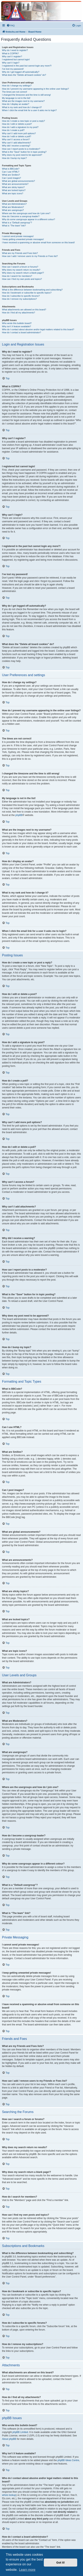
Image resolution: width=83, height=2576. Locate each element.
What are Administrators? (14, 204)
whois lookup (9, 2495)
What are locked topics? (13, 190)
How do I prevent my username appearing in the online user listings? (35, 89)
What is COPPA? (10, 53)
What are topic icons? (12, 193)
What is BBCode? (10, 169)
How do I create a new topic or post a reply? (23, 121)
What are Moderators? (13, 207)
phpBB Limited (20, 2432)
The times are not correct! (14, 92)
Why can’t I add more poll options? (19, 133)
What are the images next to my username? (23, 101)
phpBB (19, 815)
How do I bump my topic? (14, 158)
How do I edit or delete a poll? (16, 136)
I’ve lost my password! (13, 69)
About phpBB (9, 2439)
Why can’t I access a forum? (16, 139)
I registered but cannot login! (16, 59)
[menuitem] (11, 25)
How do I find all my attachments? (18, 312)
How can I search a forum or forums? (20, 267)
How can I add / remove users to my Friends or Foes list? (30, 256)
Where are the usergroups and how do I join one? (26, 213)
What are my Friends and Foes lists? (20, 253)
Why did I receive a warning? (16, 145)
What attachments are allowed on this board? (24, 309)
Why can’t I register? (12, 56)
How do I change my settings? (16, 85)
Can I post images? (11, 178)
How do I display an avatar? (15, 104)
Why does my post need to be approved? (22, 155)
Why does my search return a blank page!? (23, 273)
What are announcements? (15, 184)
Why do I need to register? (15, 50)
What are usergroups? (13, 210)
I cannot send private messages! (18, 236)
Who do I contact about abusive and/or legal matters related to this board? (38, 329)
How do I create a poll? (13, 130)
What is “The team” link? (14, 225)
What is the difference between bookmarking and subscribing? (32, 289)
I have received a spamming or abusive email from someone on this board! (38, 242)
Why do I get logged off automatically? (20, 72)
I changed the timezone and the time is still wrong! (26, 95)
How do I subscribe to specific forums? (21, 296)
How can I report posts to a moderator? (21, 149)
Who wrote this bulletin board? (17, 323)
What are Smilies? (11, 175)
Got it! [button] (60, 2562)
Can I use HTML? (10, 172)
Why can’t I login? (10, 62)
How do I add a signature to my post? (20, 127)
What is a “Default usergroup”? (17, 222)
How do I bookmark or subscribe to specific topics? (27, 292)
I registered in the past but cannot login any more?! (27, 65)
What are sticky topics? (13, 187)
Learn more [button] (27, 2569)
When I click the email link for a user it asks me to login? (29, 110)
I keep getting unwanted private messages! (23, 239)
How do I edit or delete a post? (17, 124)
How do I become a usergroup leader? (20, 216)
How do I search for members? (17, 276)
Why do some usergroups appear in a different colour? (28, 219)
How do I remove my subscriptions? (19, 299)
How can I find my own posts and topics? (22, 279)
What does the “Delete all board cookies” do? (24, 75)
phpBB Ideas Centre (68, 2460)
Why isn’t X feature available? (16, 326)
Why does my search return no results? (21, 270)
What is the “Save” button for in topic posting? (24, 152)
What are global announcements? (18, 181)
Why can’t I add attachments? (16, 142)
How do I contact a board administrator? (21, 332)
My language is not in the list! (16, 98)
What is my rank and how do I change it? (22, 107)
